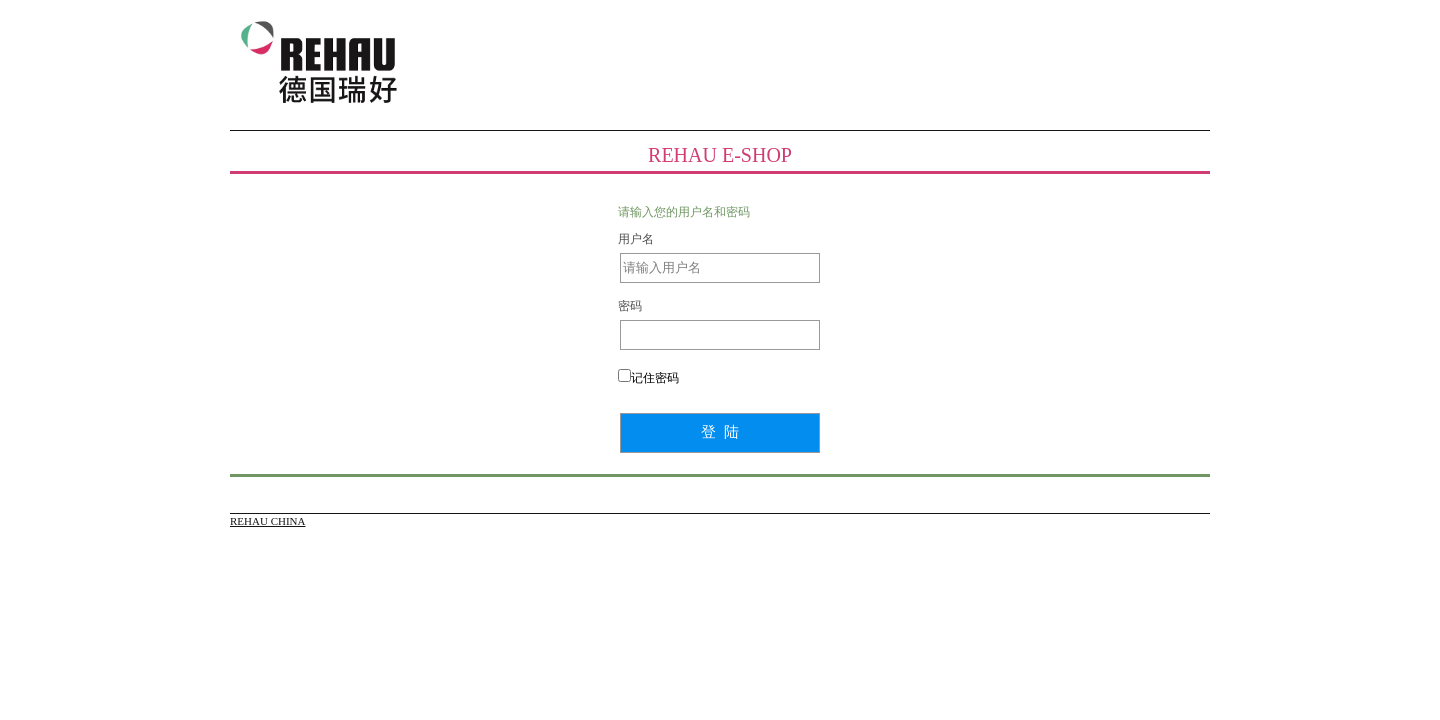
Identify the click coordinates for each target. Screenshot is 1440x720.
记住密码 (655, 378)
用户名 (636, 239)
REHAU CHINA (267, 521)
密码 (630, 306)
